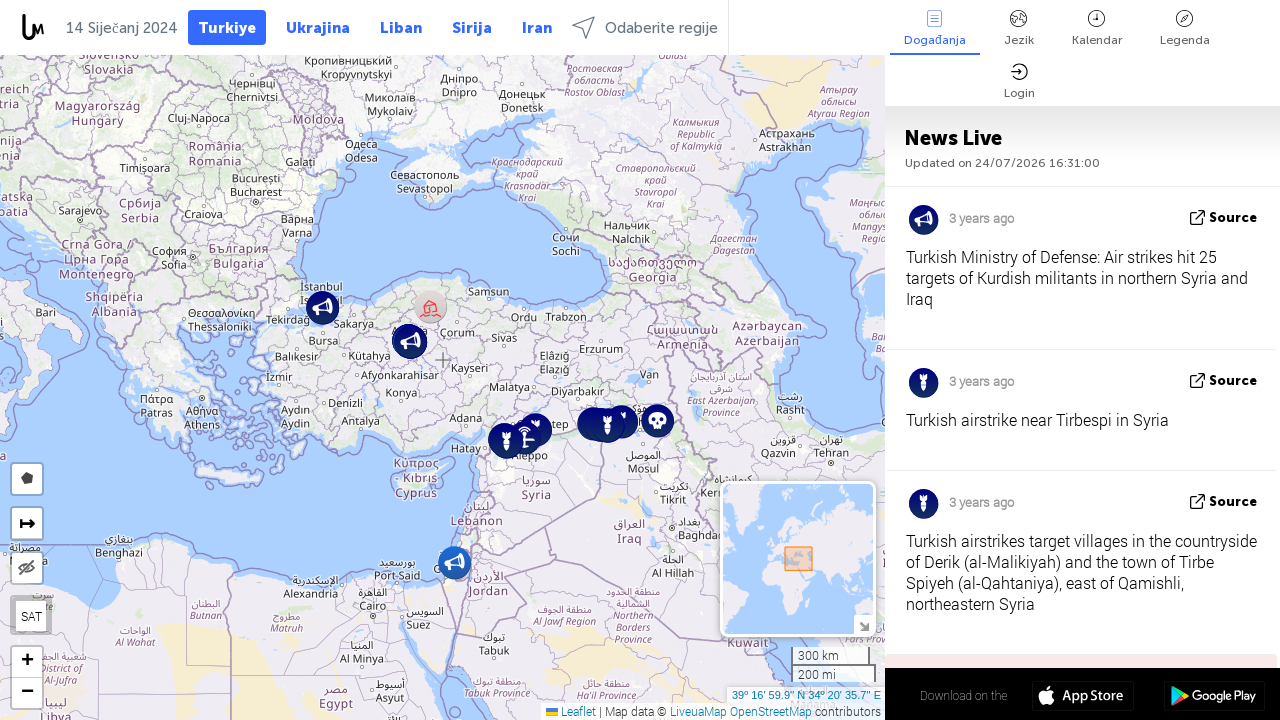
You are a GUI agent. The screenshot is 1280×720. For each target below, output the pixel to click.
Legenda (1185, 28)
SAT (31, 616)
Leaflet (571, 711)
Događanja (935, 28)
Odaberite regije (645, 27)
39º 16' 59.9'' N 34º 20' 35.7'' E (806, 695)
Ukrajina (318, 28)
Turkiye (227, 28)
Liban (401, 28)
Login (1019, 81)
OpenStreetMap (771, 711)
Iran (537, 28)
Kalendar (1097, 28)
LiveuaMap (698, 711)
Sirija (472, 28)
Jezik (1019, 28)
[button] (430, 306)
